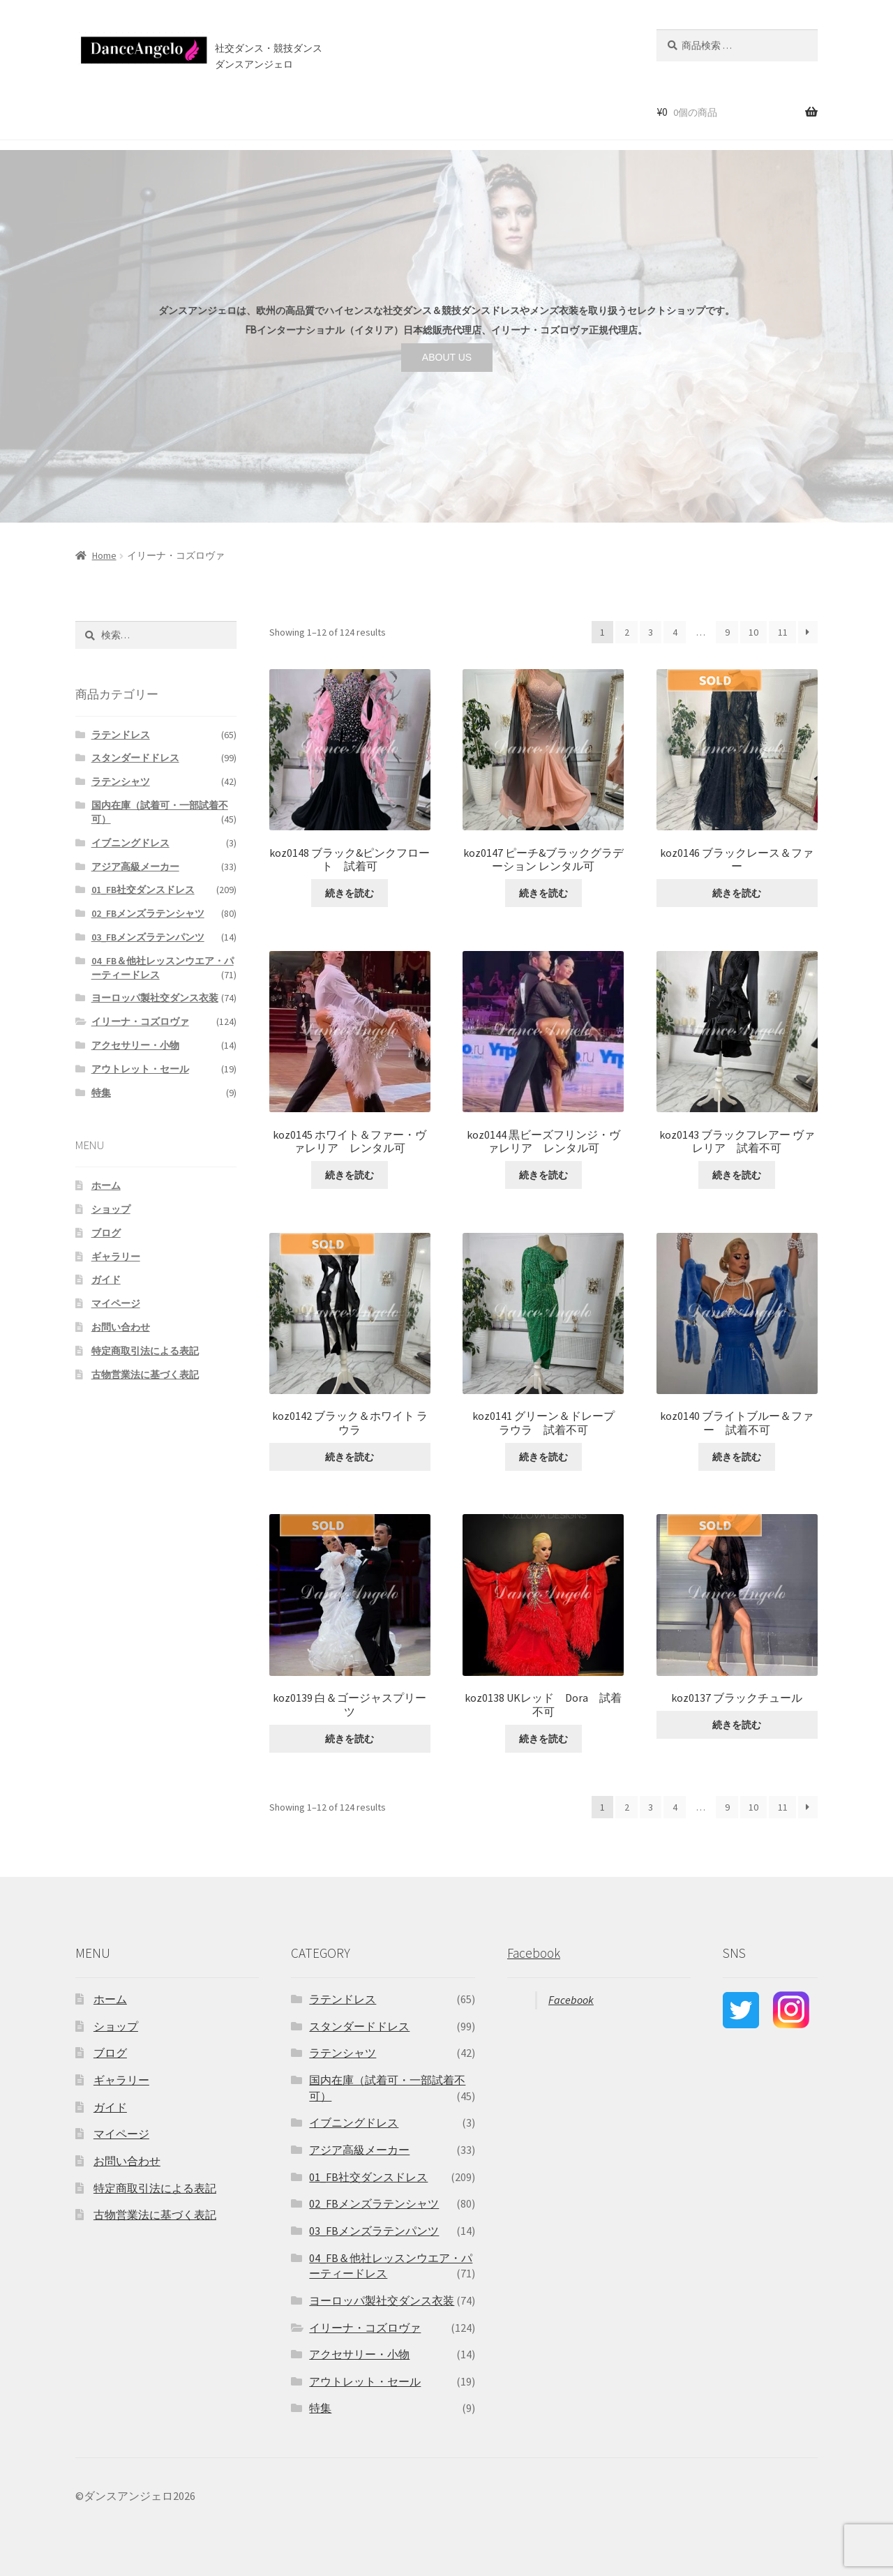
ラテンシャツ (120, 781)
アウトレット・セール (140, 1069)
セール (190, 111)
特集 (101, 1092)
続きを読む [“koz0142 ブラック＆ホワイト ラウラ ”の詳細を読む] (349, 1457)
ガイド (106, 1279)
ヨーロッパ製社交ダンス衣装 (154, 997)
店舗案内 (310, 111)
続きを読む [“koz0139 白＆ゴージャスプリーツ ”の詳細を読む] (349, 1738)
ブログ (368, 111)
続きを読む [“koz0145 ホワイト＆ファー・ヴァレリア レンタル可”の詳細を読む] (349, 1175)
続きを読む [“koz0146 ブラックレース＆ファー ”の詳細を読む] (736, 893)
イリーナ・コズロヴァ (140, 1021)
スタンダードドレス (135, 757)
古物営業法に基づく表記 (145, 1374)
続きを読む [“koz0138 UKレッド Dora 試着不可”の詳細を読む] (543, 1738)
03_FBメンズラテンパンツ (147, 937)
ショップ (139, 111)
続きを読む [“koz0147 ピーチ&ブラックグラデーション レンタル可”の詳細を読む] (543, 893)
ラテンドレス (120, 734)
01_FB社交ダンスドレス (143, 889)
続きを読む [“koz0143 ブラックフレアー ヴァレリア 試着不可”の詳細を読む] (736, 1175)
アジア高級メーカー (135, 866)
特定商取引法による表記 (145, 1351)
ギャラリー (115, 1256)
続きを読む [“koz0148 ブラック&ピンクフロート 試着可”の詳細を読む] (349, 893)
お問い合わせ (430, 111)
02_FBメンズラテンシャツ (147, 913)
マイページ (115, 1303)
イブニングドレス (130, 843)
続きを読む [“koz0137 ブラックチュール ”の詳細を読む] (736, 1724)
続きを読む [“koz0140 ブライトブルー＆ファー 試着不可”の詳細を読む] (736, 1457)
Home (104, 555)
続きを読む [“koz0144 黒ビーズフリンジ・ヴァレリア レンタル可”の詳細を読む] (543, 1175)
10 (753, 632)
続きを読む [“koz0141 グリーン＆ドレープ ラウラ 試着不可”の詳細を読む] (543, 1457)
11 (783, 632)
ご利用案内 (247, 111)
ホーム (86, 111)
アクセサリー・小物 (135, 1045)
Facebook (533, 1953)
